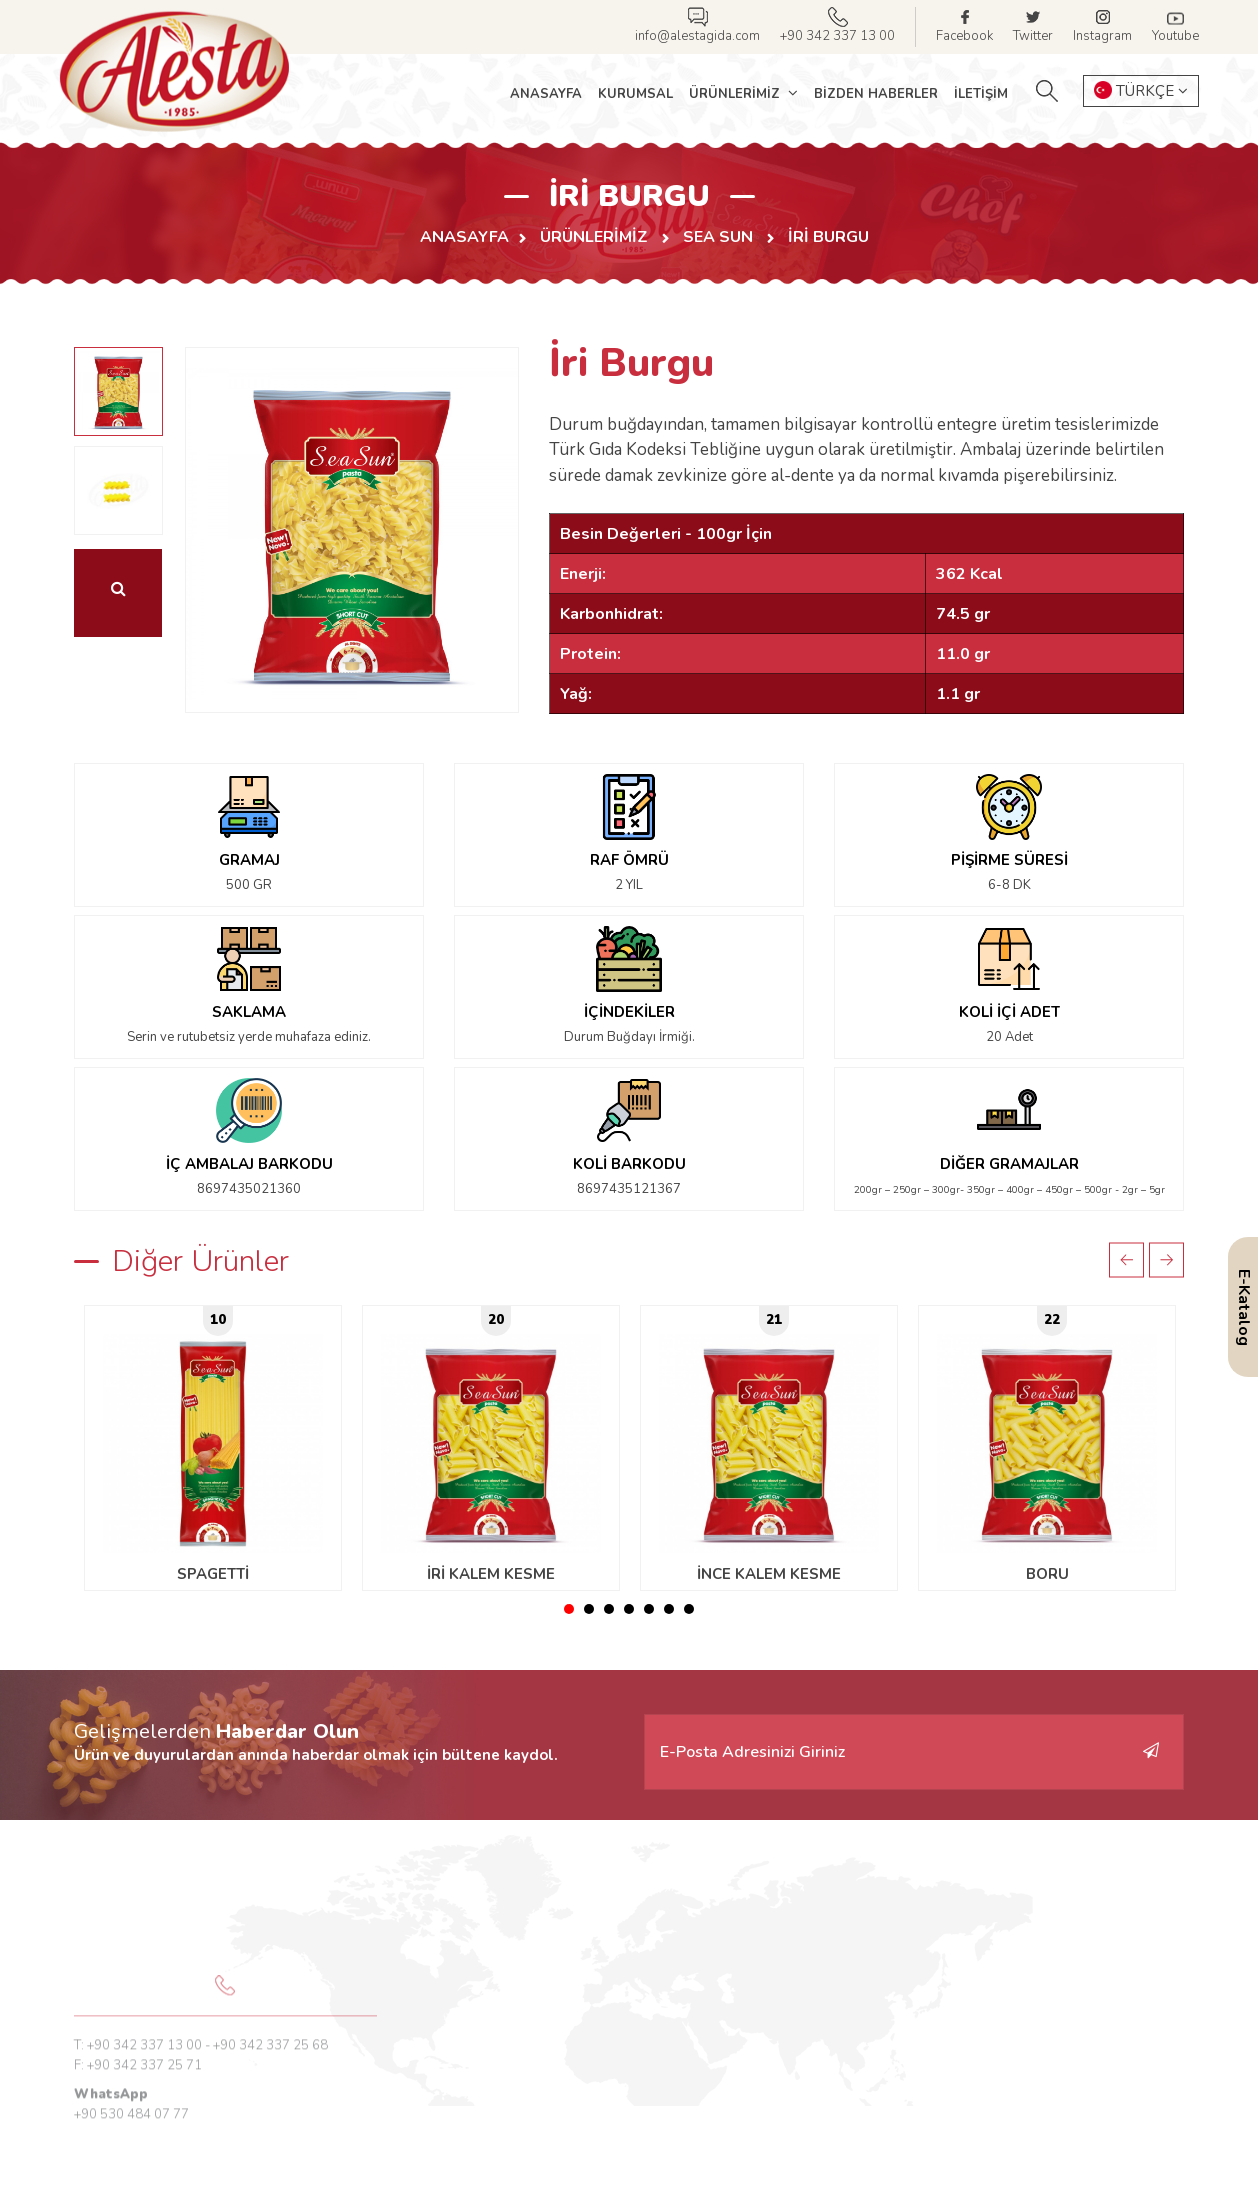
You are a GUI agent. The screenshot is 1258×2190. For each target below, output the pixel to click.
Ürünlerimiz (736, 94)
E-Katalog (1244, 1307)
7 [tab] (689, 1609)
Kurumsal (635, 94)
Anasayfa (546, 94)
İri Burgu (828, 237)
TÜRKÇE (1141, 91)
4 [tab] (629, 1609)
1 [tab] (569, 1609)
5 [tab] (649, 1609)
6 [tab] (669, 1609)
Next (1166, 1259)
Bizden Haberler (876, 94)
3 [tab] (609, 1609)
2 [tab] (589, 1609)
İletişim (981, 94)
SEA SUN (720, 237)
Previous (1126, 1259)
